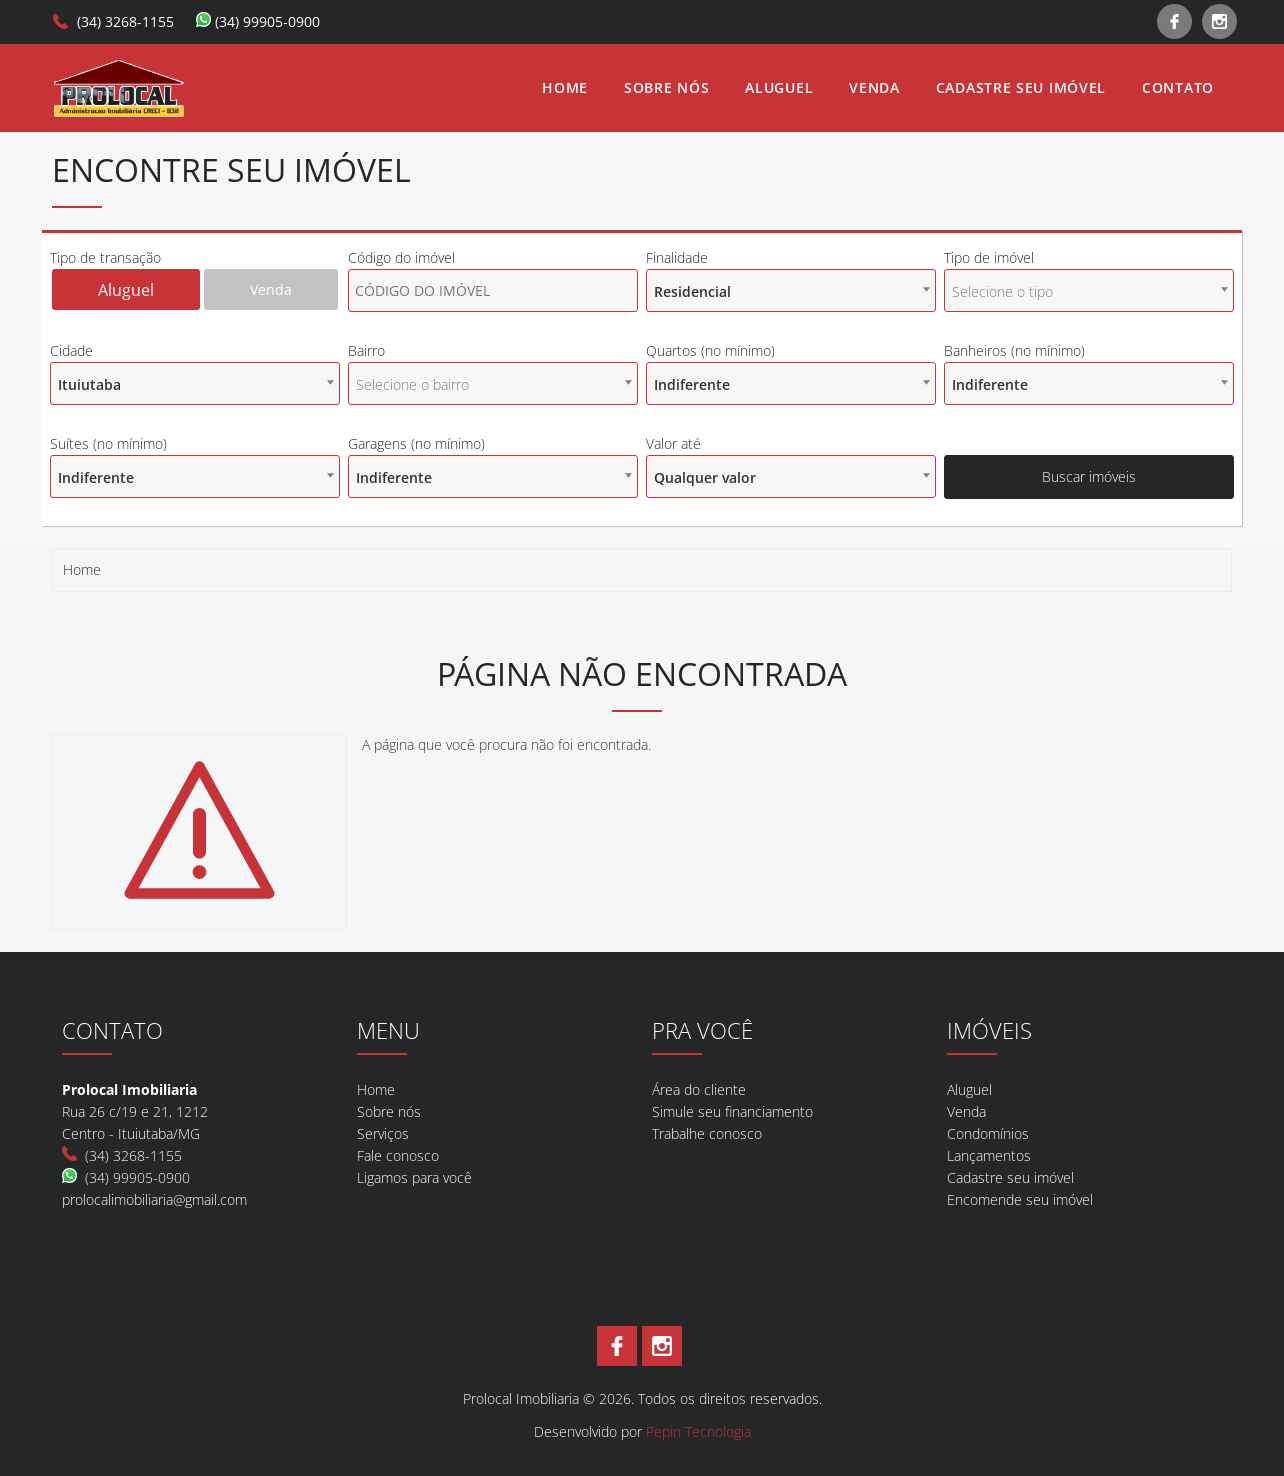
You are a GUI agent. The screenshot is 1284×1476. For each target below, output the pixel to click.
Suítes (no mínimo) (108, 443)
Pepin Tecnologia (698, 1431)
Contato (1178, 87)
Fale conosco (398, 1155)
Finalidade (677, 257)
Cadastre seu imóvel (1021, 87)
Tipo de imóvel (989, 257)
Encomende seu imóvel (1020, 1199)
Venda (874, 87)
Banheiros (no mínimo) (1014, 350)
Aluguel (779, 87)
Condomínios (988, 1133)
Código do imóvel (401, 257)
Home (565, 87)
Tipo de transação (105, 257)
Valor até (673, 443)
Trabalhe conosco (707, 1133)
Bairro (366, 350)
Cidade (71, 350)
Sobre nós (666, 87)
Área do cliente (699, 1089)
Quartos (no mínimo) (710, 350)
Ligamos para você (414, 1177)
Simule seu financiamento (732, 1111)
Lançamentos (989, 1155)
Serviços (383, 1133)
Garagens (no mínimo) (416, 443)
